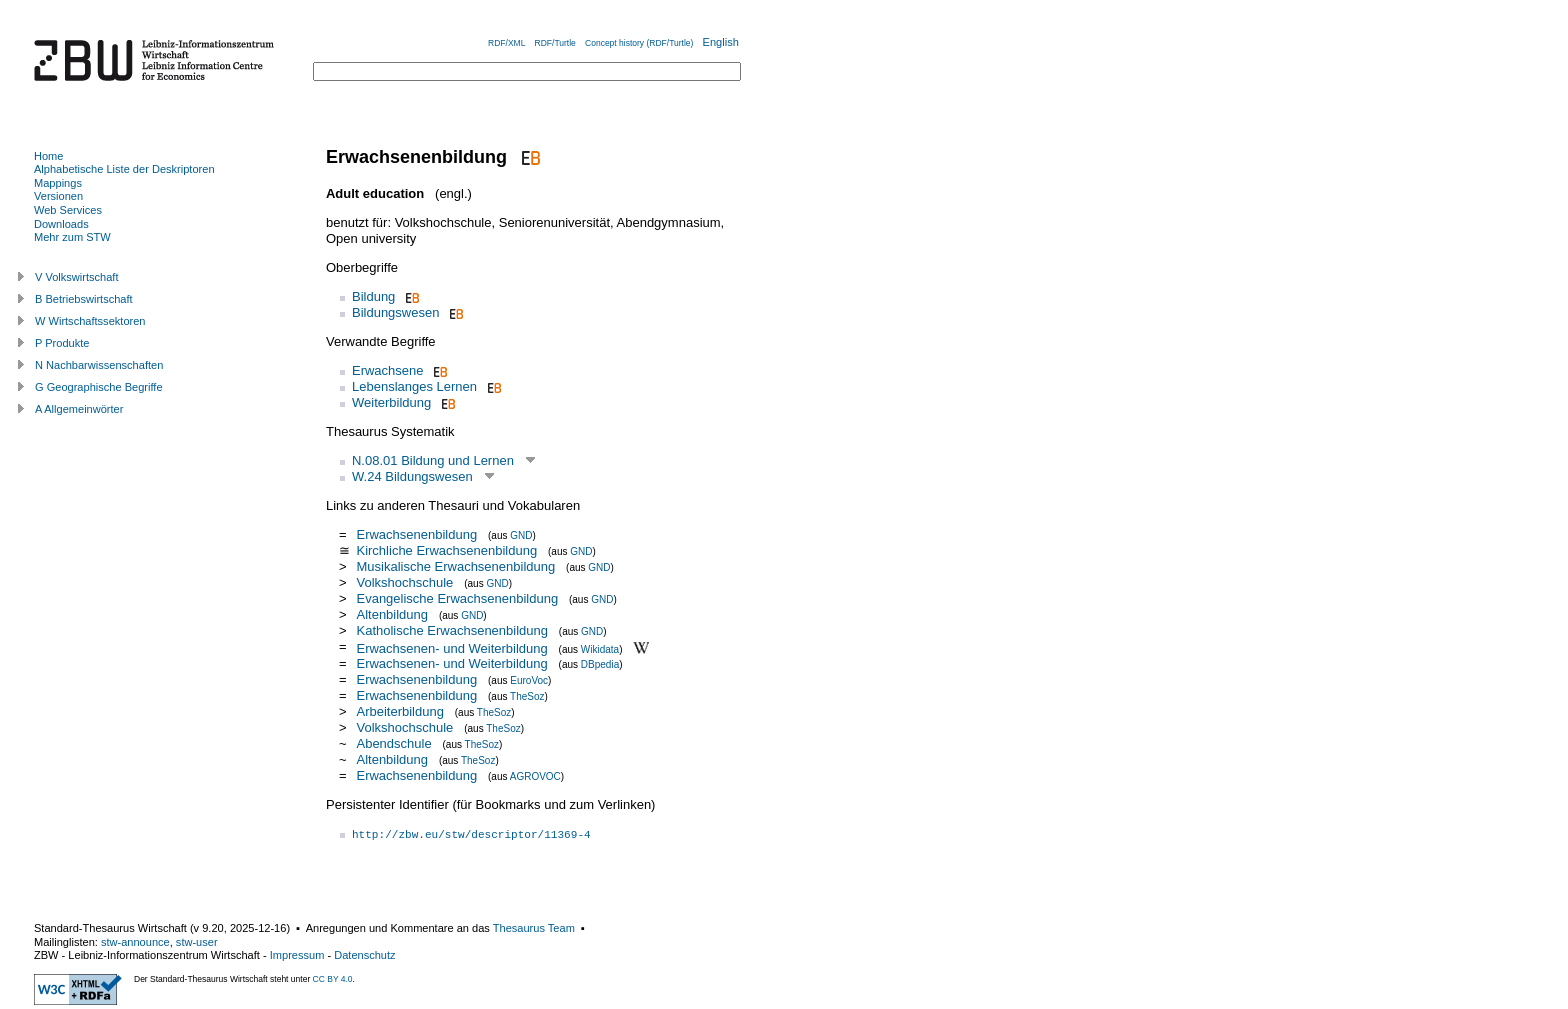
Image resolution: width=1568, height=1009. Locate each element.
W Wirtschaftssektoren (90, 321)
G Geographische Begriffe (99, 387)
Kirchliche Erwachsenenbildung (446, 550)
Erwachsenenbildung (416, 534)
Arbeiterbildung (399, 711)
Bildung (373, 296)
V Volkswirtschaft (77, 277)
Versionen (58, 196)
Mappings (58, 183)
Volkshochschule (404, 582)
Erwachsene (388, 370)
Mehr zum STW (72, 237)
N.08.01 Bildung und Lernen (433, 460)
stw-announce (135, 942)
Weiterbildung (391, 402)
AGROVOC (535, 776)
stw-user (197, 942)
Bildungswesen (395, 312)
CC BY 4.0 (333, 979)
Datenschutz (364, 955)
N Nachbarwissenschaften (99, 365)
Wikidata (600, 648)
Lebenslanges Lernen (414, 386)
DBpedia (600, 664)
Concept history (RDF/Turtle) (639, 43)
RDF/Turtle (555, 43)
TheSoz (527, 696)
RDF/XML (506, 43)
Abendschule (393, 743)
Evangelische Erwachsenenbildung (457, 598)
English (721, 42)
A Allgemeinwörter (79, 409)
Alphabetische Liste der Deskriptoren (124, 169)
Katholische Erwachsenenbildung (452, 630)
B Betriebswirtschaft (84, 299)
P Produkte (62, 343)
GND (521, 535)
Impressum (297, 955)
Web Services (68, 210)
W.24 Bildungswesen (412, 476)
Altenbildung (392, 614)
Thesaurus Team (534, 928)
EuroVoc (529, 680)
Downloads (61, 224)
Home (48, 156)
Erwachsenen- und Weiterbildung (451, 647)
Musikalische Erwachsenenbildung (455, 566)
